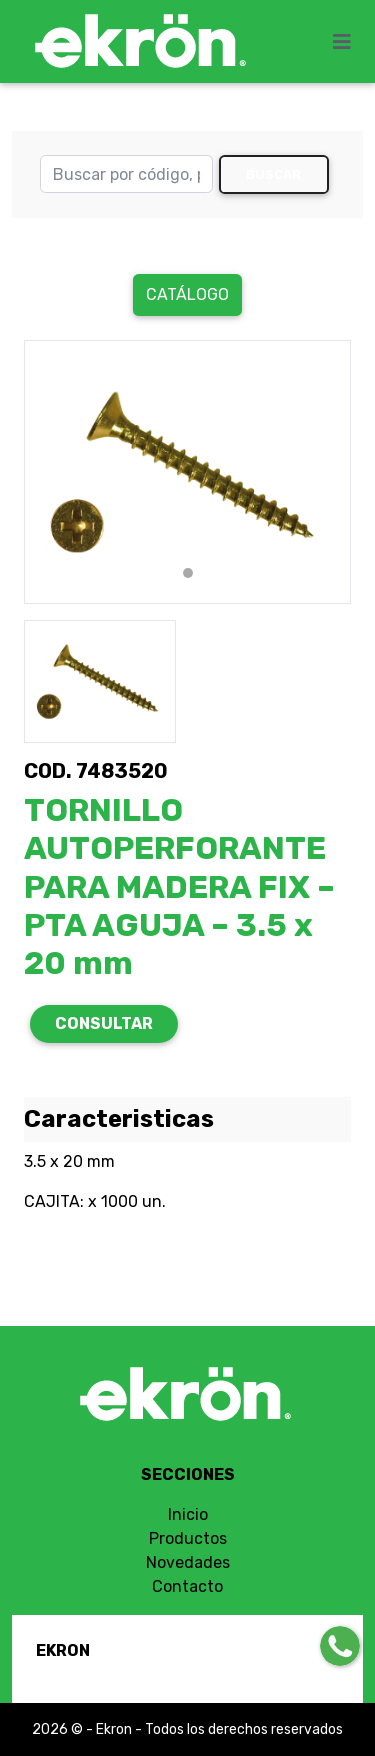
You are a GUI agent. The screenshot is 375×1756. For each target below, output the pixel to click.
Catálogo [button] (187, 294)
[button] (48, 472)
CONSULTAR (104, 1023)
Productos (188, 1538)
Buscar (273, 174)
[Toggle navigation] (348, 42)
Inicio (188, 1514)
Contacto (187, 1586)
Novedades (188, 1562)
